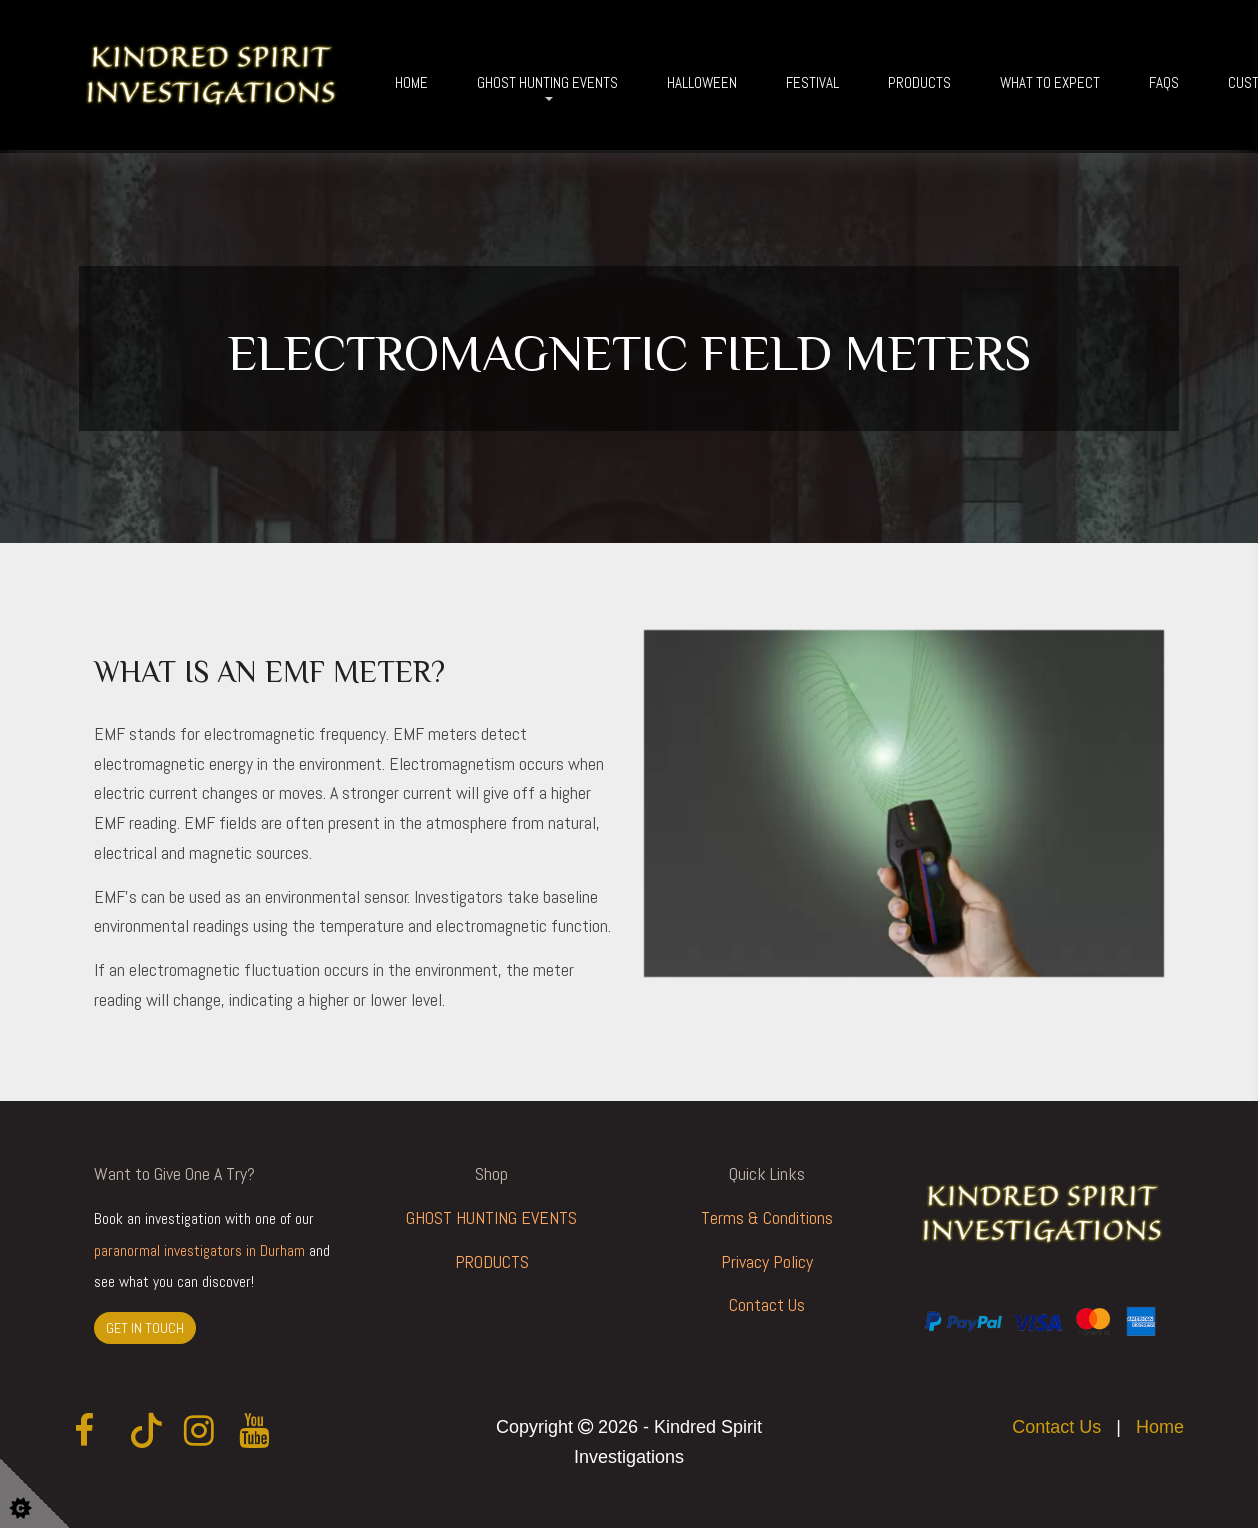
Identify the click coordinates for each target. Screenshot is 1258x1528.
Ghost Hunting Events (547, 82)
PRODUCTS (492, 1261)
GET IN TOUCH (145, 1328)
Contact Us (767, 1304)
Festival (812, 82)
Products (919, 82)
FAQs (1164, 82)
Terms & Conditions (767, 1217)
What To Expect (1050, 82)
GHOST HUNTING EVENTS (491, 1217)
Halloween (702, 82)
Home (411, 82)
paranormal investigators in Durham (199, 1251)
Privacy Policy (767, 1261)
